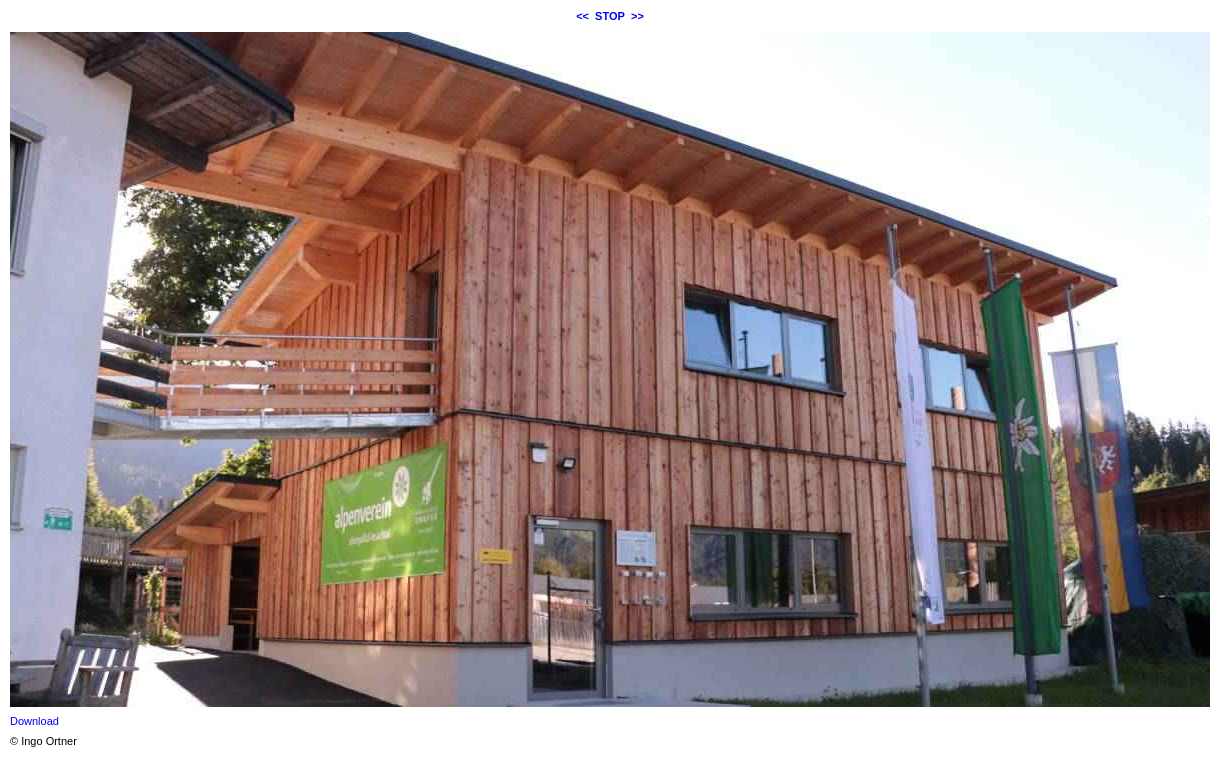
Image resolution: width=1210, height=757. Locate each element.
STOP (610, 16)
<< (582, 16)
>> (637, 16)
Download (34, 721)
